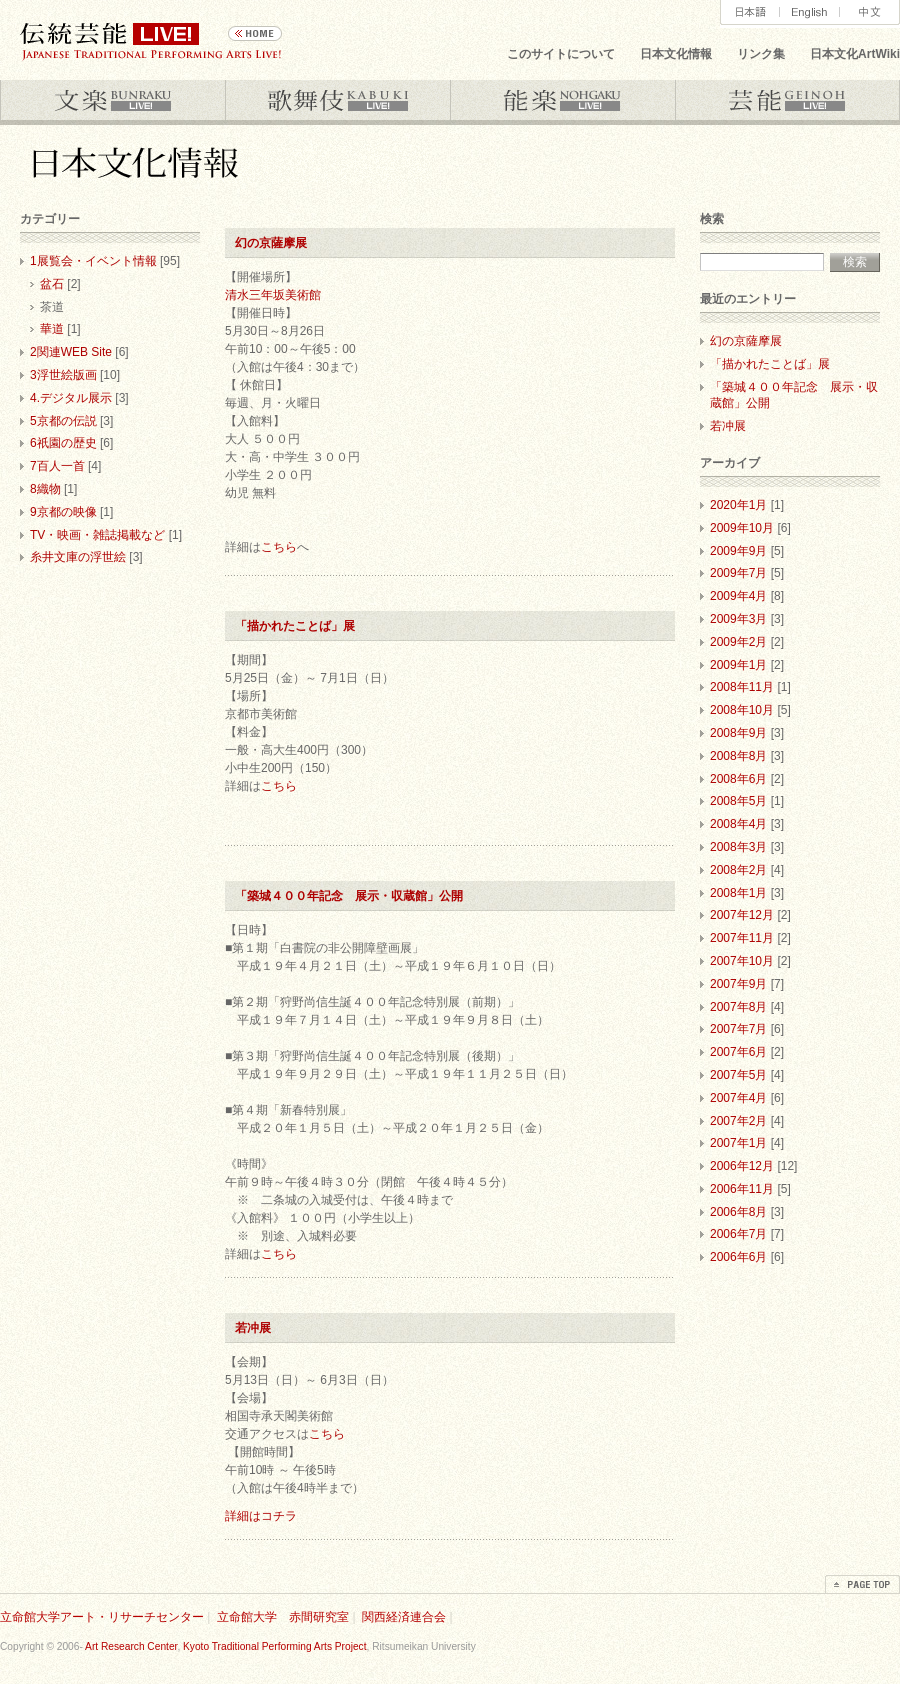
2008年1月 (738, 893)
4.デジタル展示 (71, 398)
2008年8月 (738, 756)
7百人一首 (57, 466)
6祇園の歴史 (63, 443)
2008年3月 (738, 847)
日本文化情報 (676, 54)
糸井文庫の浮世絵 (78, 557)
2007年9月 (738, 984)
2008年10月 (742, 710)
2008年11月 (742, 687)
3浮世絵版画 (63, 375)
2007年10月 (742, 961)
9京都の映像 (63, 512)
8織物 (45, 489)
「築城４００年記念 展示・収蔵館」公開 (349, 896)
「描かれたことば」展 (295, 626)
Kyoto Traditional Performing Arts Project (274, 1646)
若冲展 (259, 1328)
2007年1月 (738, 1143)
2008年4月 (738, 824)
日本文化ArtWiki (855, 54)
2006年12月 (742, 1166)
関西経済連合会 (404, 1617)
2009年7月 (738, 573)
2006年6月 (738, 1257)
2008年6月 (738, 779)
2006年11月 (742, 1189)
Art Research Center (131, 1646)
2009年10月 (742, 528)
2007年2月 (738, 1121)
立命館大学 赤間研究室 (283, 1617)
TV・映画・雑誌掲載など (97, 535)
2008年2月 (738, 870)
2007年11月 (742, 938)
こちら (279, 547)
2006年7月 (738, 1234)
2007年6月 (738, 1052)
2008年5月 (738, 801)
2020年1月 (738, 505)
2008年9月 (738, 733)
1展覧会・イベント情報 (93, 261)
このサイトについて (561, 54)
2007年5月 (738, 1075)
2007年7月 (738, 1029)
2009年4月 (738, 596)
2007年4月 (738, 1098)
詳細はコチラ (261, 1516)
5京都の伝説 (63, 421)
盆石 (52, 284)
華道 (52, 329)
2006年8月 (738, 1212)
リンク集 (761, 54)
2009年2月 (738, 642)
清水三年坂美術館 (273, 295)
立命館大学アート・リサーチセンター (102, 1617)
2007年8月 (738, 1007)
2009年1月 (738, 665)
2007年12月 (742, 915)
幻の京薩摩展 (271, 243)
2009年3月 (738, 619)
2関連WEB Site (71, 352)
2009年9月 (738, 551)
